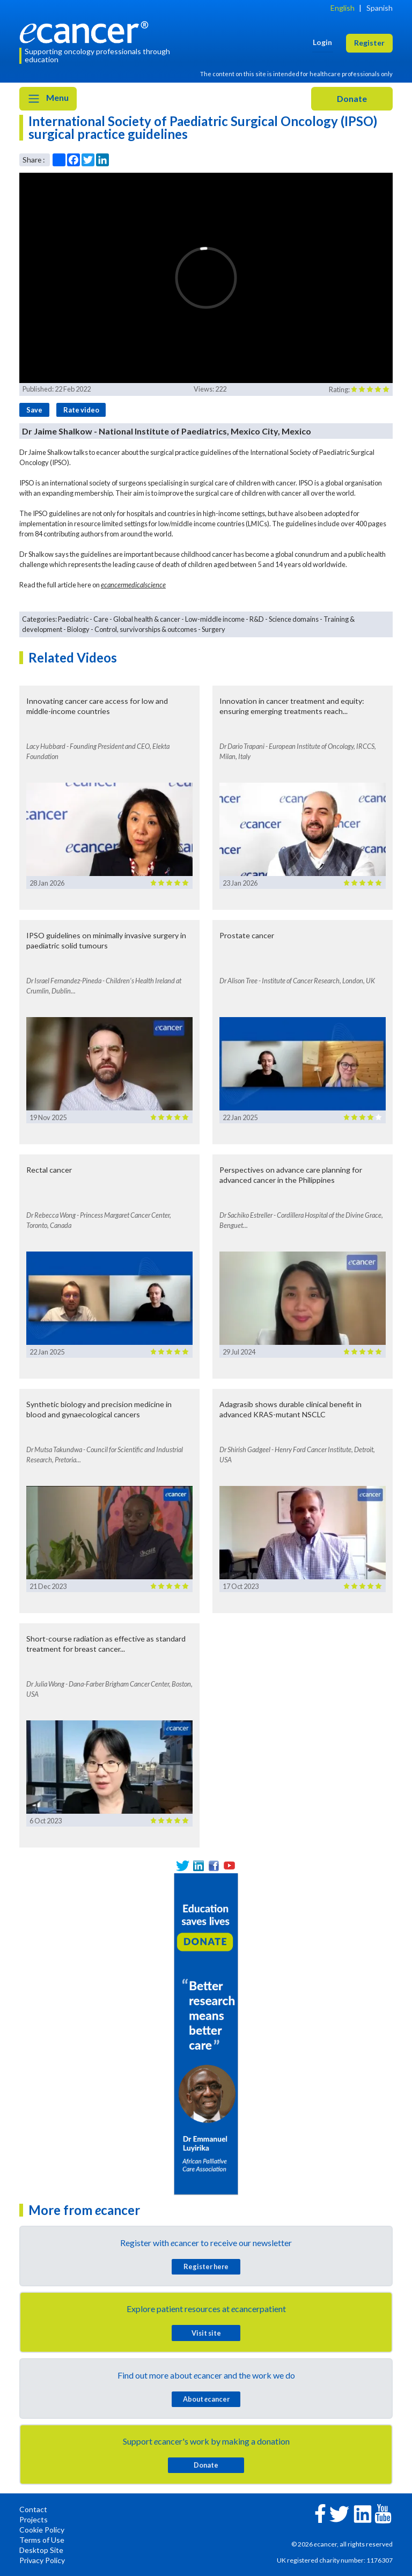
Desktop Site (41, 2550)
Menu (48, 98)
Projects (33, 2519)
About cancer (206, 2399)
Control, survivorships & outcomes (145, 629)
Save (34, 410)
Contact (33, 2509)
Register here (206, 2266)
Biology (78, 629)
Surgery (213, 629)
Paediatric (73, 619)
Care (100, 619)
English (342, 7)
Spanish (379, 7)
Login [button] (322, 42)
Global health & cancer (146, 619)
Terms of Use (41, 2539)
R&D (256, 619)
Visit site (206, 2333)
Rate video (81, 410)
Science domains (294, 619)
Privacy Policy (42, 2560)
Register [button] (369, 42)
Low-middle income (215, 619)
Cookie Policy (41, 2529)
